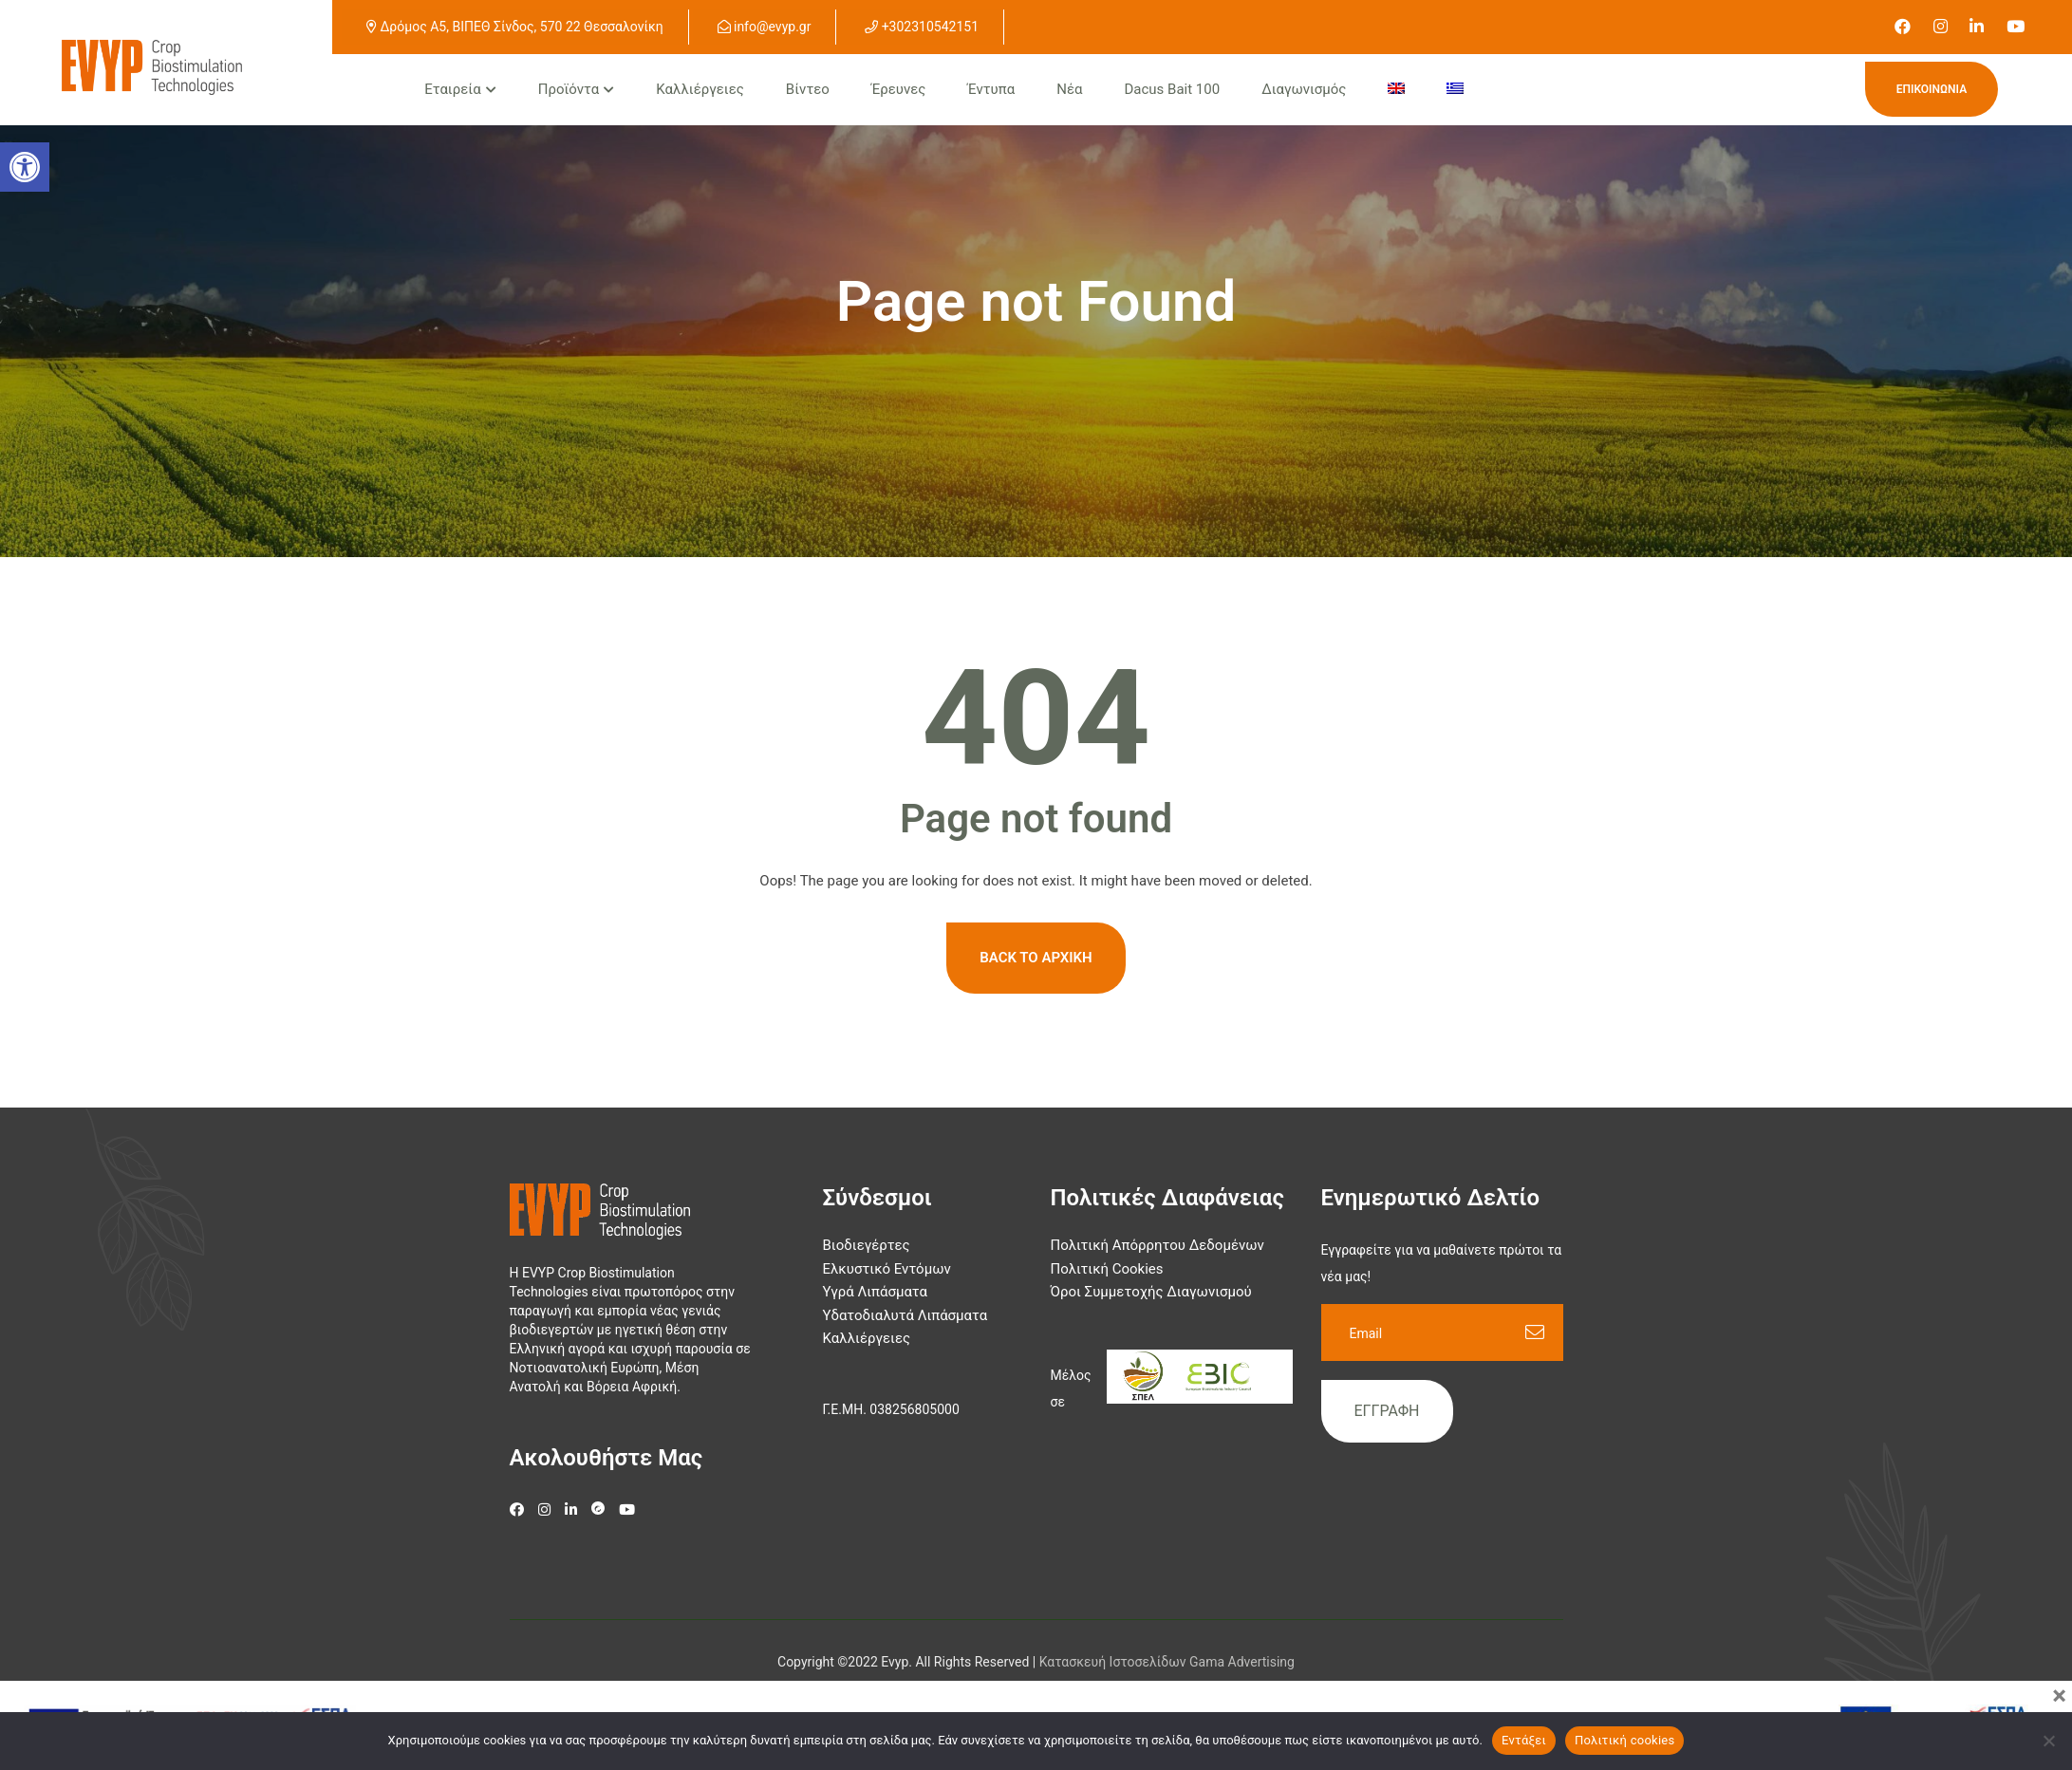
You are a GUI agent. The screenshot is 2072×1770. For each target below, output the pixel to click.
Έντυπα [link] (991, 89)
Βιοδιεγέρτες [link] (866, 1245)
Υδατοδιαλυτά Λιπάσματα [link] (905, 1315)
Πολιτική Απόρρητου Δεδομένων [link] (1157, 1245)
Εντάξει (1524, 1740)
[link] (1903, 26)
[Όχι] (2048, 1740)
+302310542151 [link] (922, 26)
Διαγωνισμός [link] (1303, 89)
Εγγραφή (1387, 1411)
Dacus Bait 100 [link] (1173, 89)
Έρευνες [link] (898, 89)
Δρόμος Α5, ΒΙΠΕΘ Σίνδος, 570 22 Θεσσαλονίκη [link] (514, 26)
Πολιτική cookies (1625, 1740)
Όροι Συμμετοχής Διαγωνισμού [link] (1151, 1291)
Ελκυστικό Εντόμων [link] (887, 1268)
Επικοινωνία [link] (1931, 89)
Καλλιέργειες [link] (700, 89)
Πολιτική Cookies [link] (1107, 1268)
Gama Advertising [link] (1242, 1661)
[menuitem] (1396, 89)
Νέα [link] (1069, 89)
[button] (24, 167)
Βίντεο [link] (808, 89)
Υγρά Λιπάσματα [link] (875, 1291)
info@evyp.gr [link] (765, 26)
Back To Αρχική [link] (1036, 957)
